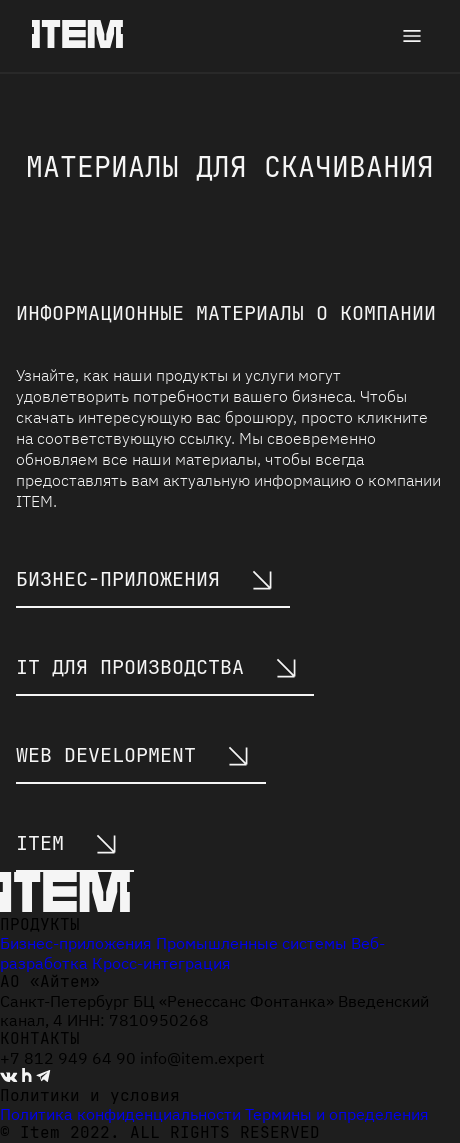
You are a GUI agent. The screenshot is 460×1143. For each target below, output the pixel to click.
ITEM (67, 843)
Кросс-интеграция (161, 963)
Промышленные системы (251, 943)
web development (133, 755)
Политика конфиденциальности (120, 1114)
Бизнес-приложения (76, 943)
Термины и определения (337, 1114)
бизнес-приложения (145, 579)
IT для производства (157, 667)
